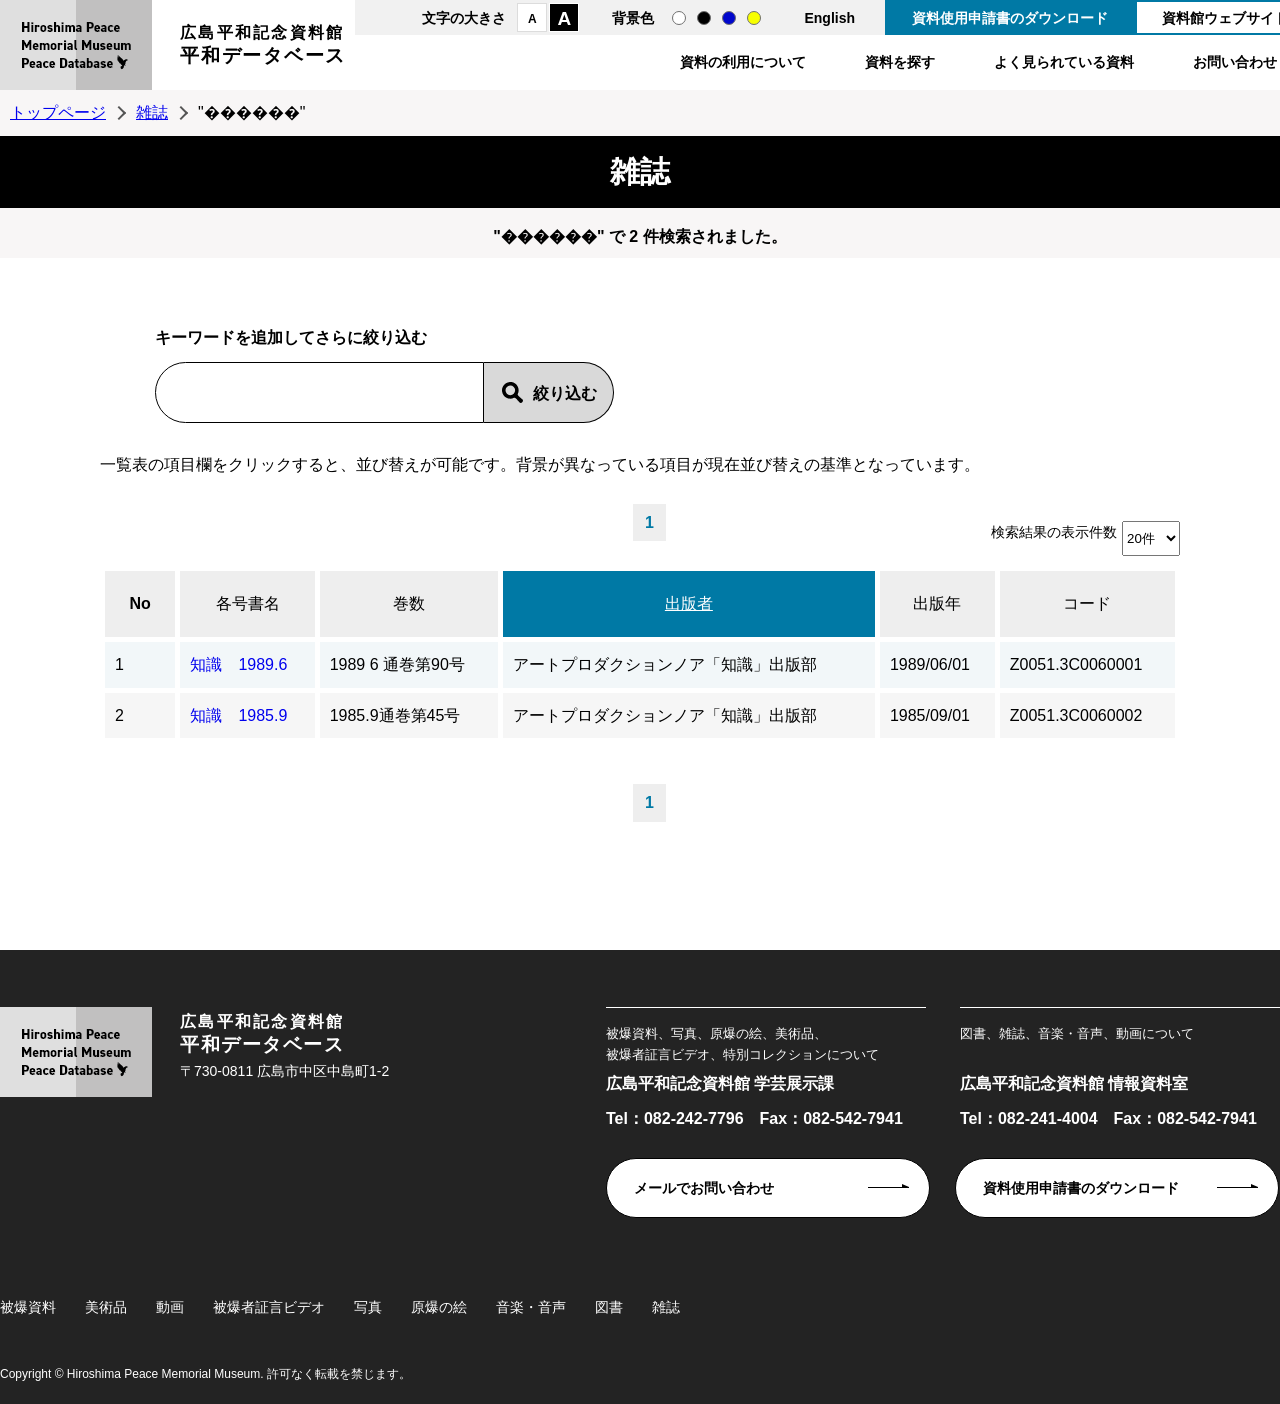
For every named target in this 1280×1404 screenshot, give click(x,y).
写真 (368, 1307)
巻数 (409, 603)
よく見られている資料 (1064, 62)
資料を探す (900, 62)
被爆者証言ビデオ (269, 1307)
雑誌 (152, 112)
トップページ (58, 112)
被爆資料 (28, 1307)
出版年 (937, 603)
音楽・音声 (531, 1307)
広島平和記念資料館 (263, 47)
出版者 (689, 603)
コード (1087, 603)
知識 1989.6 (238, 664)
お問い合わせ (1235, 62)
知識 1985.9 (238, 715)
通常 (679, 18)
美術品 (106, 1307)
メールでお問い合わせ (704, 1188)
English (829, 18)
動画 (170, 1307)
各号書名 (248, 603)
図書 (609, 1307)
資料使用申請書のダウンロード (1010, 18)
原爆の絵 (439, 1307)
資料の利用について (743, 62)
